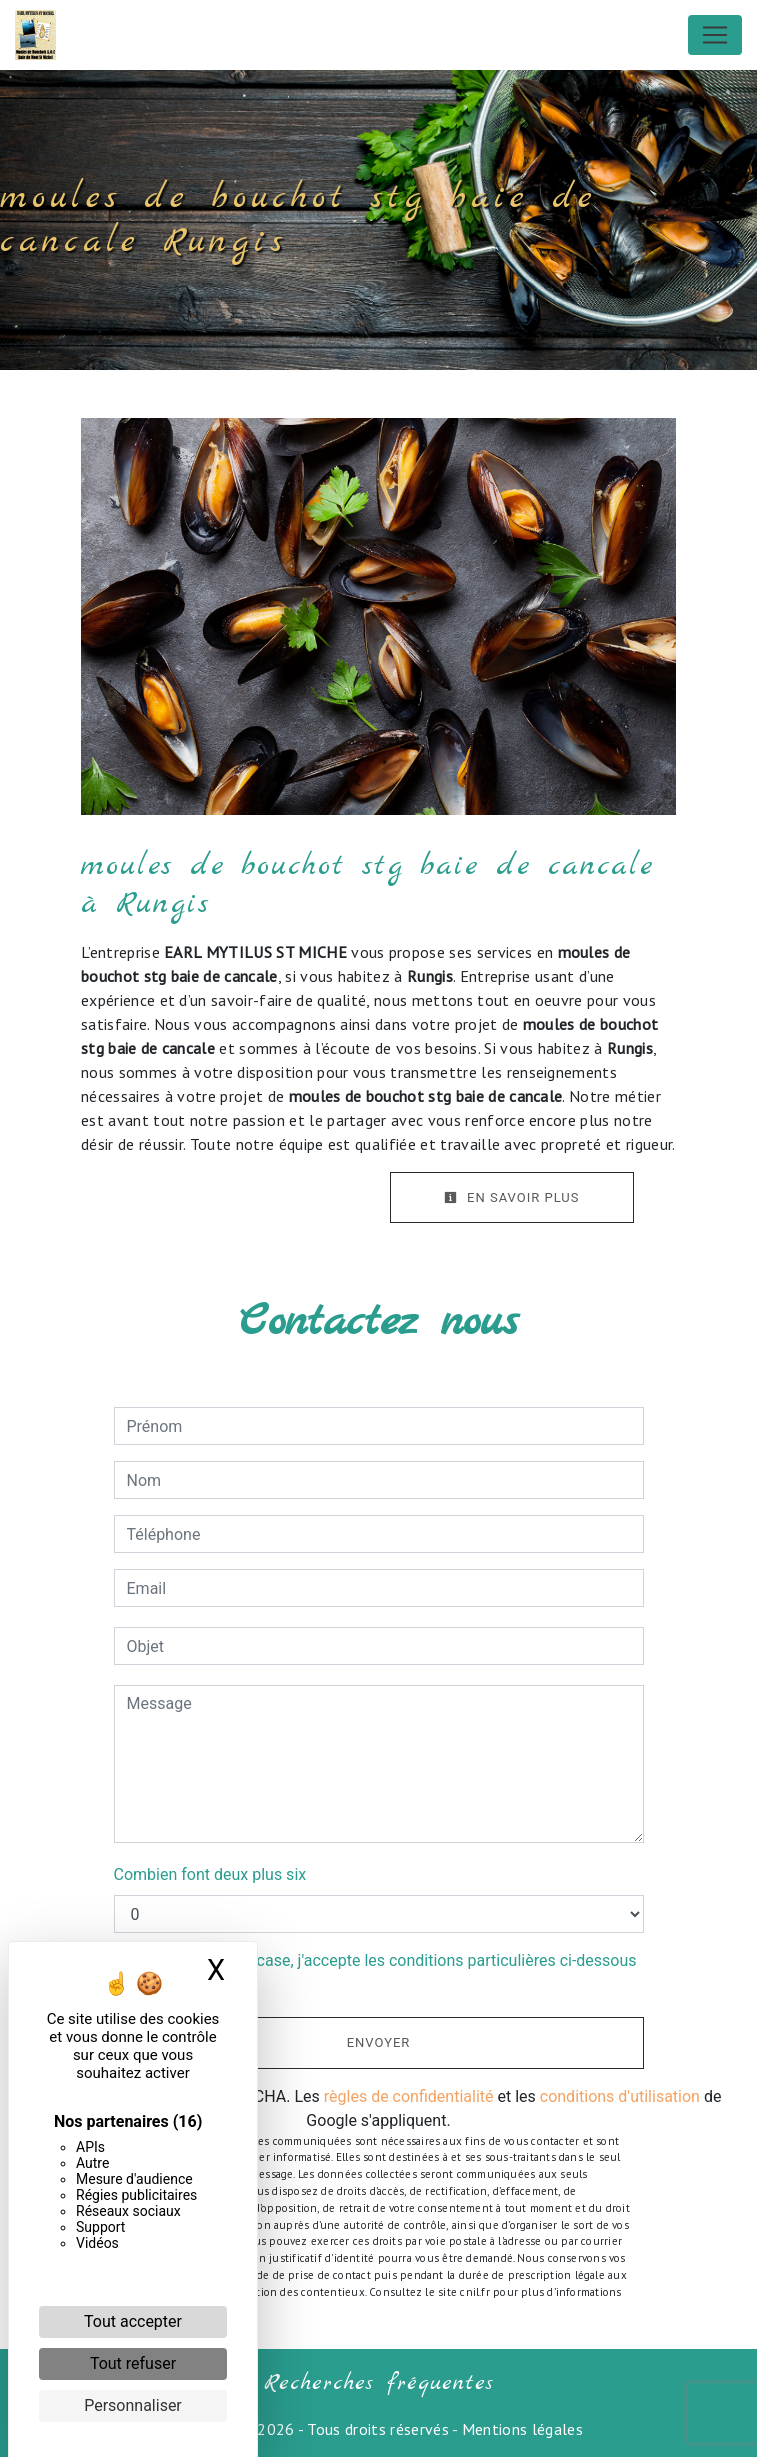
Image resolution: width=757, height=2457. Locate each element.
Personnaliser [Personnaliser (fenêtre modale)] (133, 2405)
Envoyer (379, 2042)
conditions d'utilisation (620, 2096)
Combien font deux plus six (210, 1874)
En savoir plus (512, 1197)
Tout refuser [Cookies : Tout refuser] (133, 2363)
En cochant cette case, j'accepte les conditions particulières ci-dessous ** (385, 1972)
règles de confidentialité (409, 2096)
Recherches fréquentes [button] (379, 2383)
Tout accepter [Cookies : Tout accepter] (133, 2321)
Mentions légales (520, 2429)
